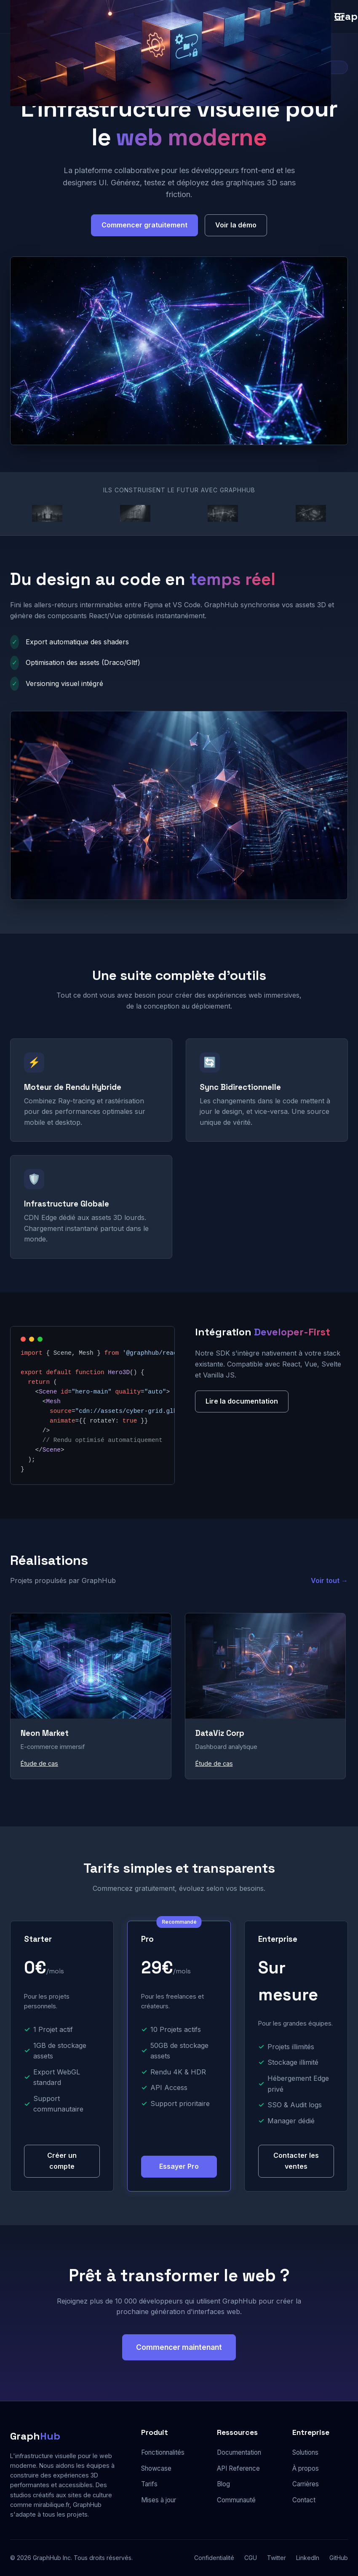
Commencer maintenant (179, 2347)
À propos (305, 2468)
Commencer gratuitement (144, 225)
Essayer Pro (179, 2166)
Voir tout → (329, 1580)
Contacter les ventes (296, 2160)
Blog (223, 2484)
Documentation (239, 2452)
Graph (35, 2436)
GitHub (338, 2557)
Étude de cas (39, 1763)
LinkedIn (307, 2557)
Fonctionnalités (162, 2452)
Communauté (236, 2500)
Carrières (305, 2484)
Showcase (156, 2468)
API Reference (238, 2468)
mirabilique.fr (51, 2504)
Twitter (276, 2557)
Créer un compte (62, 2160)
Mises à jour (158, 2500)
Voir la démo (235, 225)
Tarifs (149, 2484)
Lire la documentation (242, 1401)
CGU (250, 2557)
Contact (303, 2500)
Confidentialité (214, 2557)
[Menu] (339, 17)
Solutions (305, 2452)
